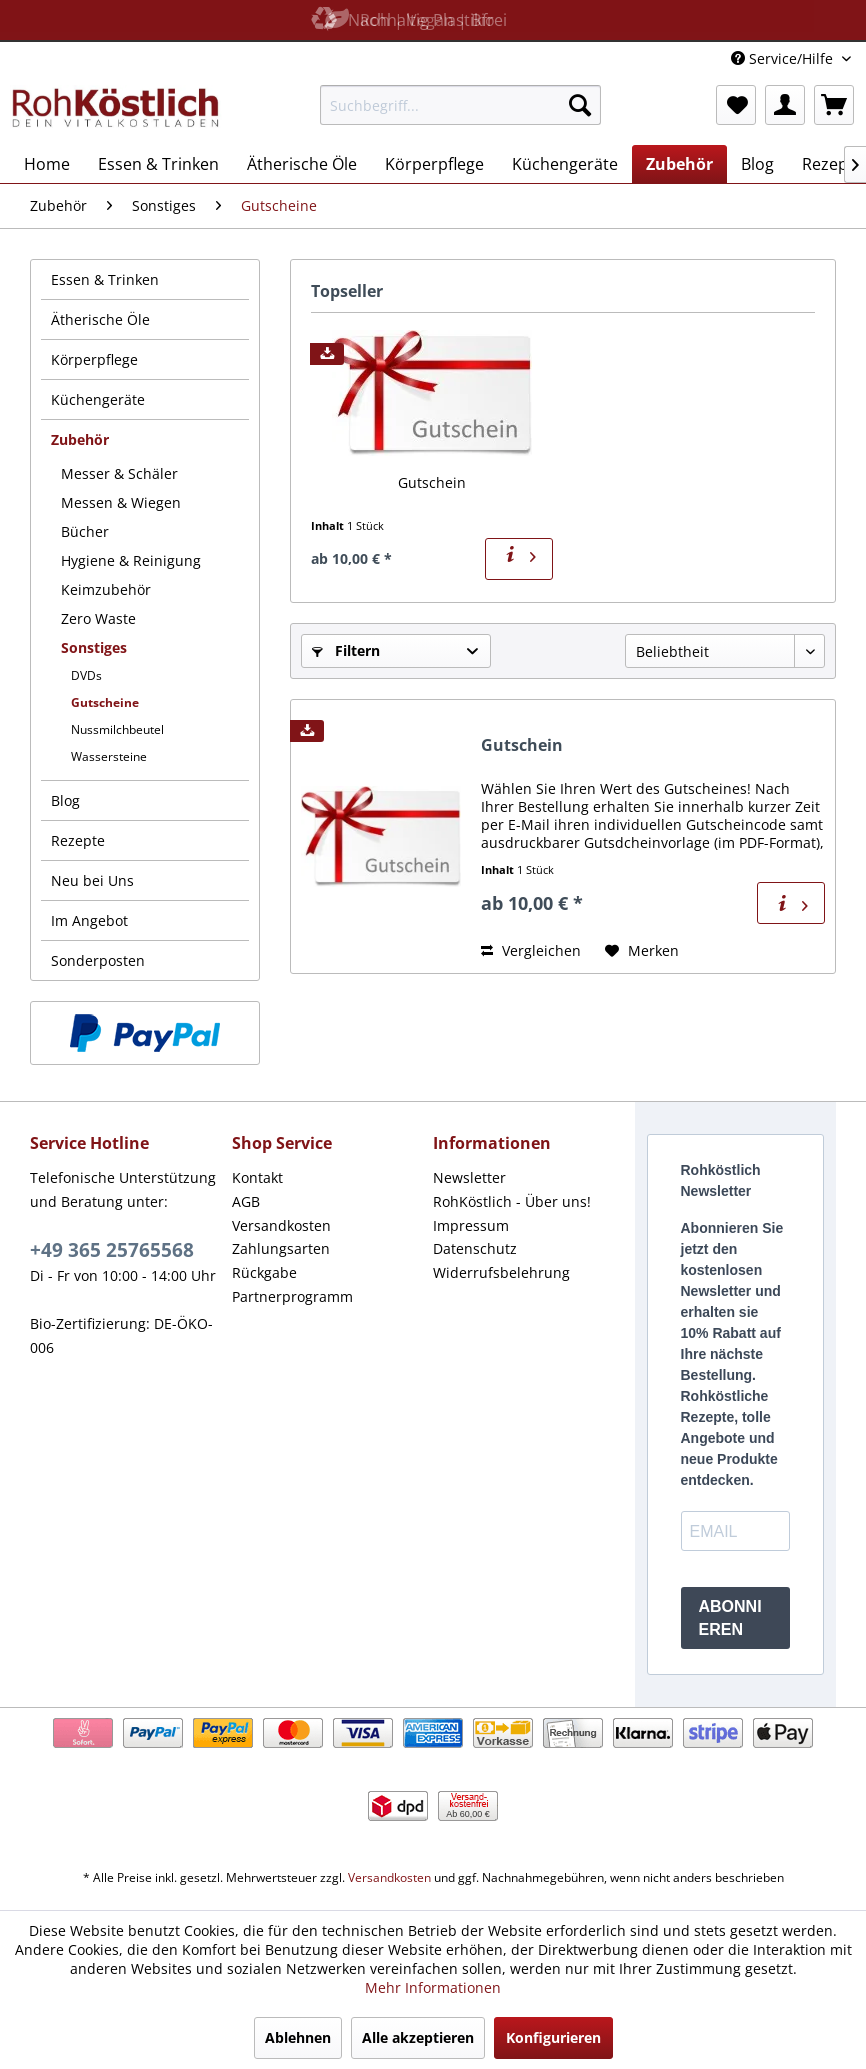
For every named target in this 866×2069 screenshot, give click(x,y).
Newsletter (469, 1177)
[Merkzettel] (736, 105)
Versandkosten (281, 1225)
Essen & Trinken (105, 279)
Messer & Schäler (119, 473)
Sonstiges (94, 647)
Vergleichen (531, 950)
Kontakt (257, 1177)
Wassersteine (109, 756)
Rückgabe (264, 1272)
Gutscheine (105, 702)
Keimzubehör (106, 589)
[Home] (47, 164)
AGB (246, 1201)
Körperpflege (94, 359)
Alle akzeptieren (418, 2037)
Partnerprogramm (292, 1296)
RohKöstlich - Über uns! (512, 1201)
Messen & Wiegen (121, 502)
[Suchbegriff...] (460, 105)
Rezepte (78, 840)
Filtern (346, 650)
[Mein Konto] (785, 105)
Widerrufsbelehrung (501, 1272)
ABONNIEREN (730, 1618)
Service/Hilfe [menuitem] (784, 58)
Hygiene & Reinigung (131, 560)
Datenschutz (475, 1248)
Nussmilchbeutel (117, 729)
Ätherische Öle (100, 319)
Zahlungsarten (281, 1248)
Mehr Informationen (433, 1987)
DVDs (86, 675)
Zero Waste (98, 618)
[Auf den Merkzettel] (642, 951)
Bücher (85, 531)
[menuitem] (460, 105)
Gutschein (432, 482)
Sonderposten (98, 960)
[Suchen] (580, 105)
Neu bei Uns (92, 880)
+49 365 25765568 (112, 1250)
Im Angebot (89, 920)
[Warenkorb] (834, 105)
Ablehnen (298, 2037)
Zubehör (80, 439)
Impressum (471, 1225)
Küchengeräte (98, 399)
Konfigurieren (553, 2037)
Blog (65, 800)
